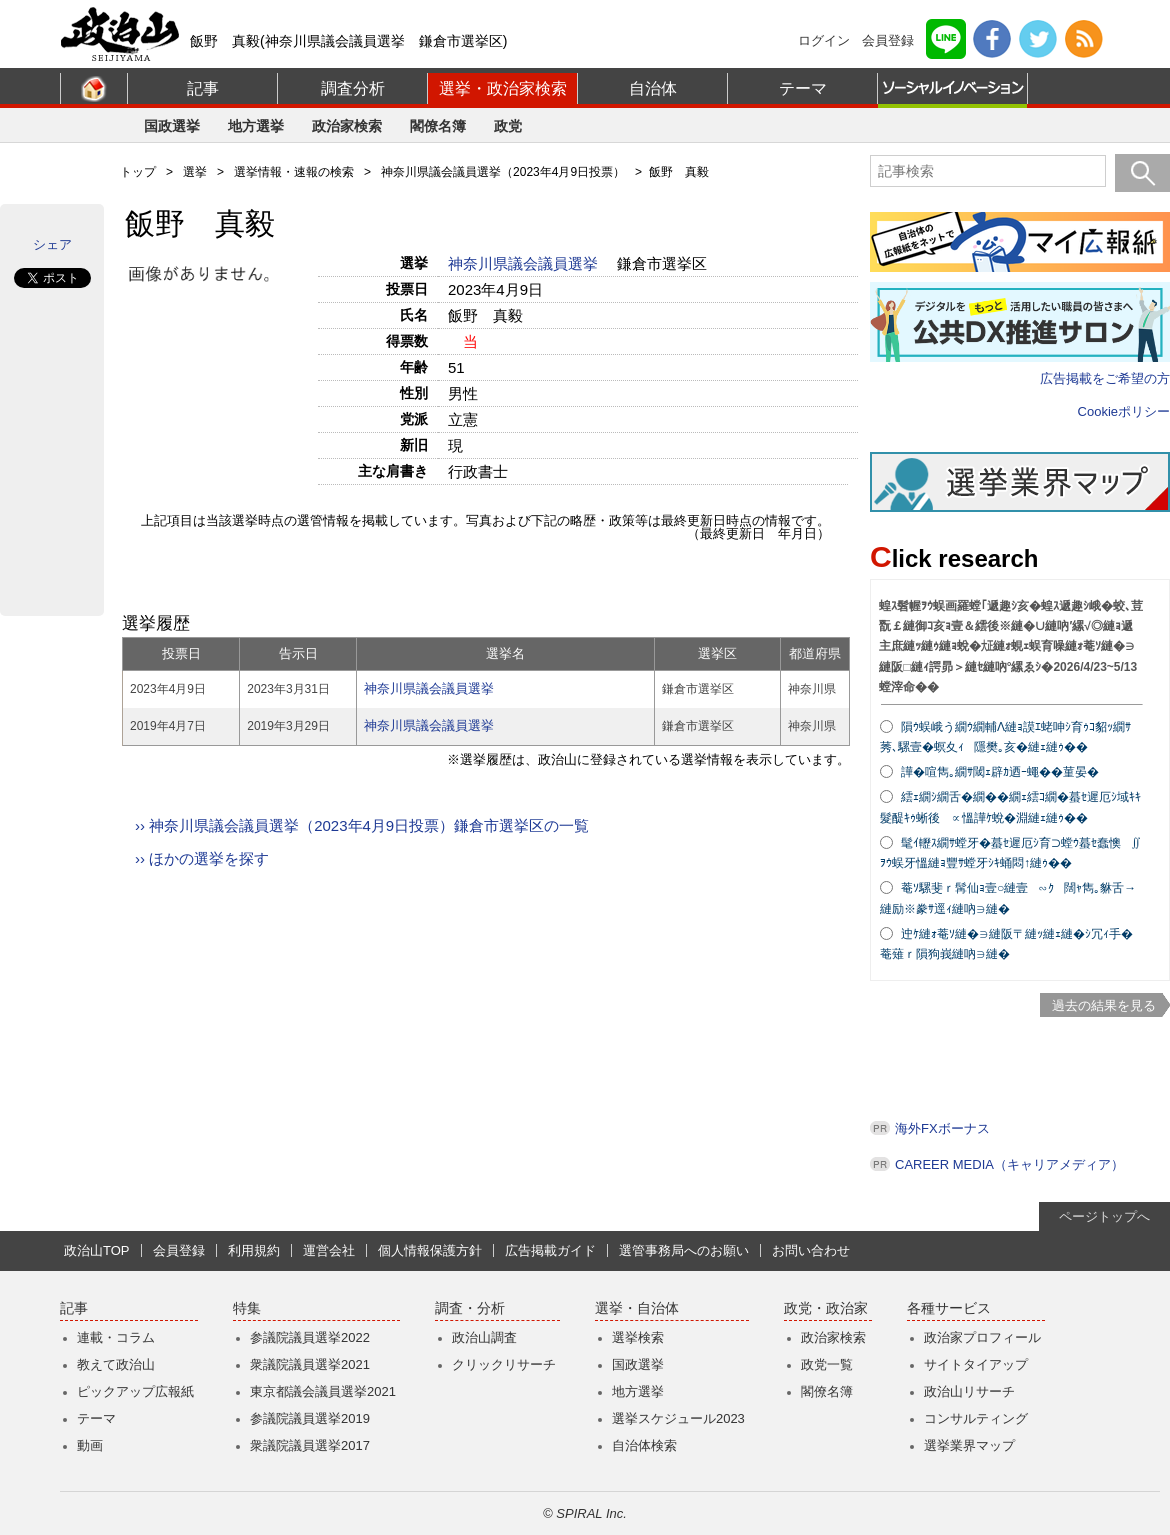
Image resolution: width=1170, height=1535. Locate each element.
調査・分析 (470, 1308)
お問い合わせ (811, 1250)
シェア (52, 244)
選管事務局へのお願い (684, 1250)
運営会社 (329, 1250)
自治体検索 (644, 1445)
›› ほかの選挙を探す (202, 858)
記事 (203, 88)
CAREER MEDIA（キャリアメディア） (1009, 1164)
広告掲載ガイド (550, 1250)
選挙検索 (638, 1337)
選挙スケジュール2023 (678, 1418)
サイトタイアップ (976, 1364)
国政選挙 (172, 126)
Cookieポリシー (1124, 411)
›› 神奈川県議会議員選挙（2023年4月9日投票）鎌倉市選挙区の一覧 (362, 825)
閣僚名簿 (438, 126)
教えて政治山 (116, 1364)
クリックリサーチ (504, 1364)
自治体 (653, 88)
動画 (90, 1445)
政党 (508, 126)
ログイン (824, 40)
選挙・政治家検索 (503, 88)
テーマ (803, 88)
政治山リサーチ (969, 1391)
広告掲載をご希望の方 (1105, 378)
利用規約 (254, 1250)
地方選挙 (256, 126)
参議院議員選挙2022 (310, 1337)
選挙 (195, 172)
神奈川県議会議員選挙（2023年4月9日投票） (503, 172)
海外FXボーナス (942, 1128)
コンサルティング (976, 1418)
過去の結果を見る (1104, 1005)
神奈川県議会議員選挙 (525, 263)
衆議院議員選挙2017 (310, 1445)
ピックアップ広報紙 (135, 1391)
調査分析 (353, 88)
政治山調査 (484, 1337)
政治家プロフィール (982, 1337)
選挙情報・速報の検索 (294, 172)
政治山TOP (97, 1250)
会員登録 (888, 40)
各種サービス (949, 1308)
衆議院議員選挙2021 (310, 1364)
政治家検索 (347, 126)
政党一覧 (827, 1364)
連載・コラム (116, 1337)
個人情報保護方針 (430, 1250)
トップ (138, 172)
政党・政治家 (826, 1308)
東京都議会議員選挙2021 (323, 1391)
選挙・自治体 (637, 1308)
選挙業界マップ (969, 1445)
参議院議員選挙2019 (310, 1418)
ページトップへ (1104, 1216)
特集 (247, 1308)
